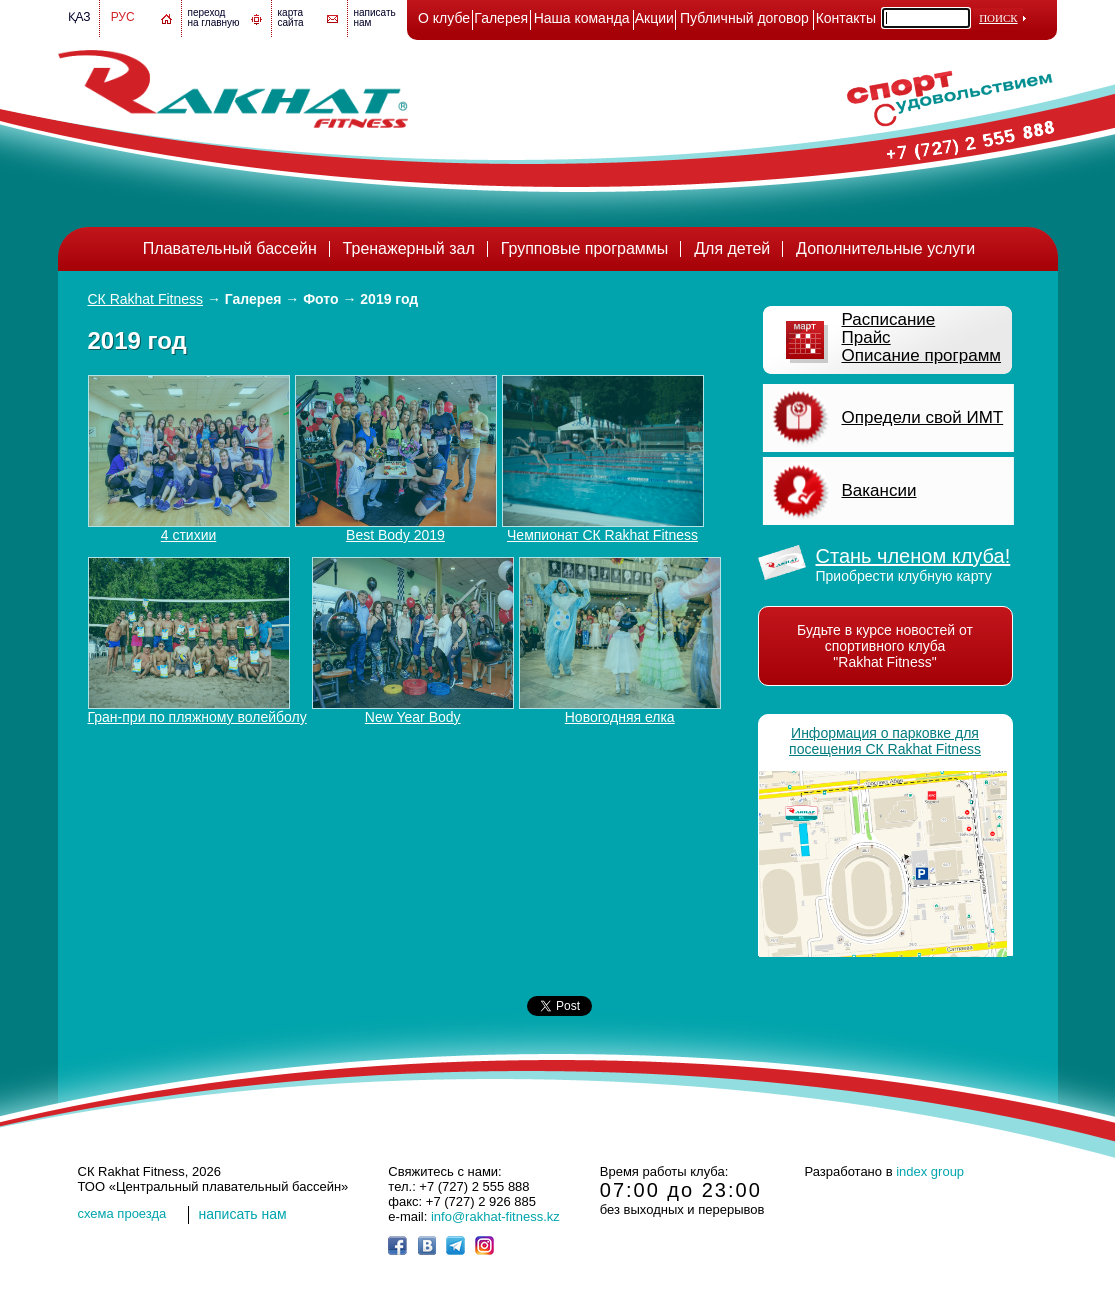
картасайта (291, 17)
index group (930, 1171)
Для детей (732, 248)
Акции (654, 18)
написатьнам (375, 17)
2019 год (389, 299)
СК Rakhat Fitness (146, 299)
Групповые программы (585, 248)
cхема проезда (122, 1213)
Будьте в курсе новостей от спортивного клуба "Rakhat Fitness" (885, 646)
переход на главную (214, 17)
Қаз (79, 17)
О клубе (444, 18)
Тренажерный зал (409, 248)
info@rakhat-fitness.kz (495, 1216)
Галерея (501, 18)
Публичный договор (744, 18)
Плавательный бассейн (230, 248)
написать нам (243, 1214)
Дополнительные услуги (885, 248)
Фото (320, 299)
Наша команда (582, 18)
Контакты (846, 18)
